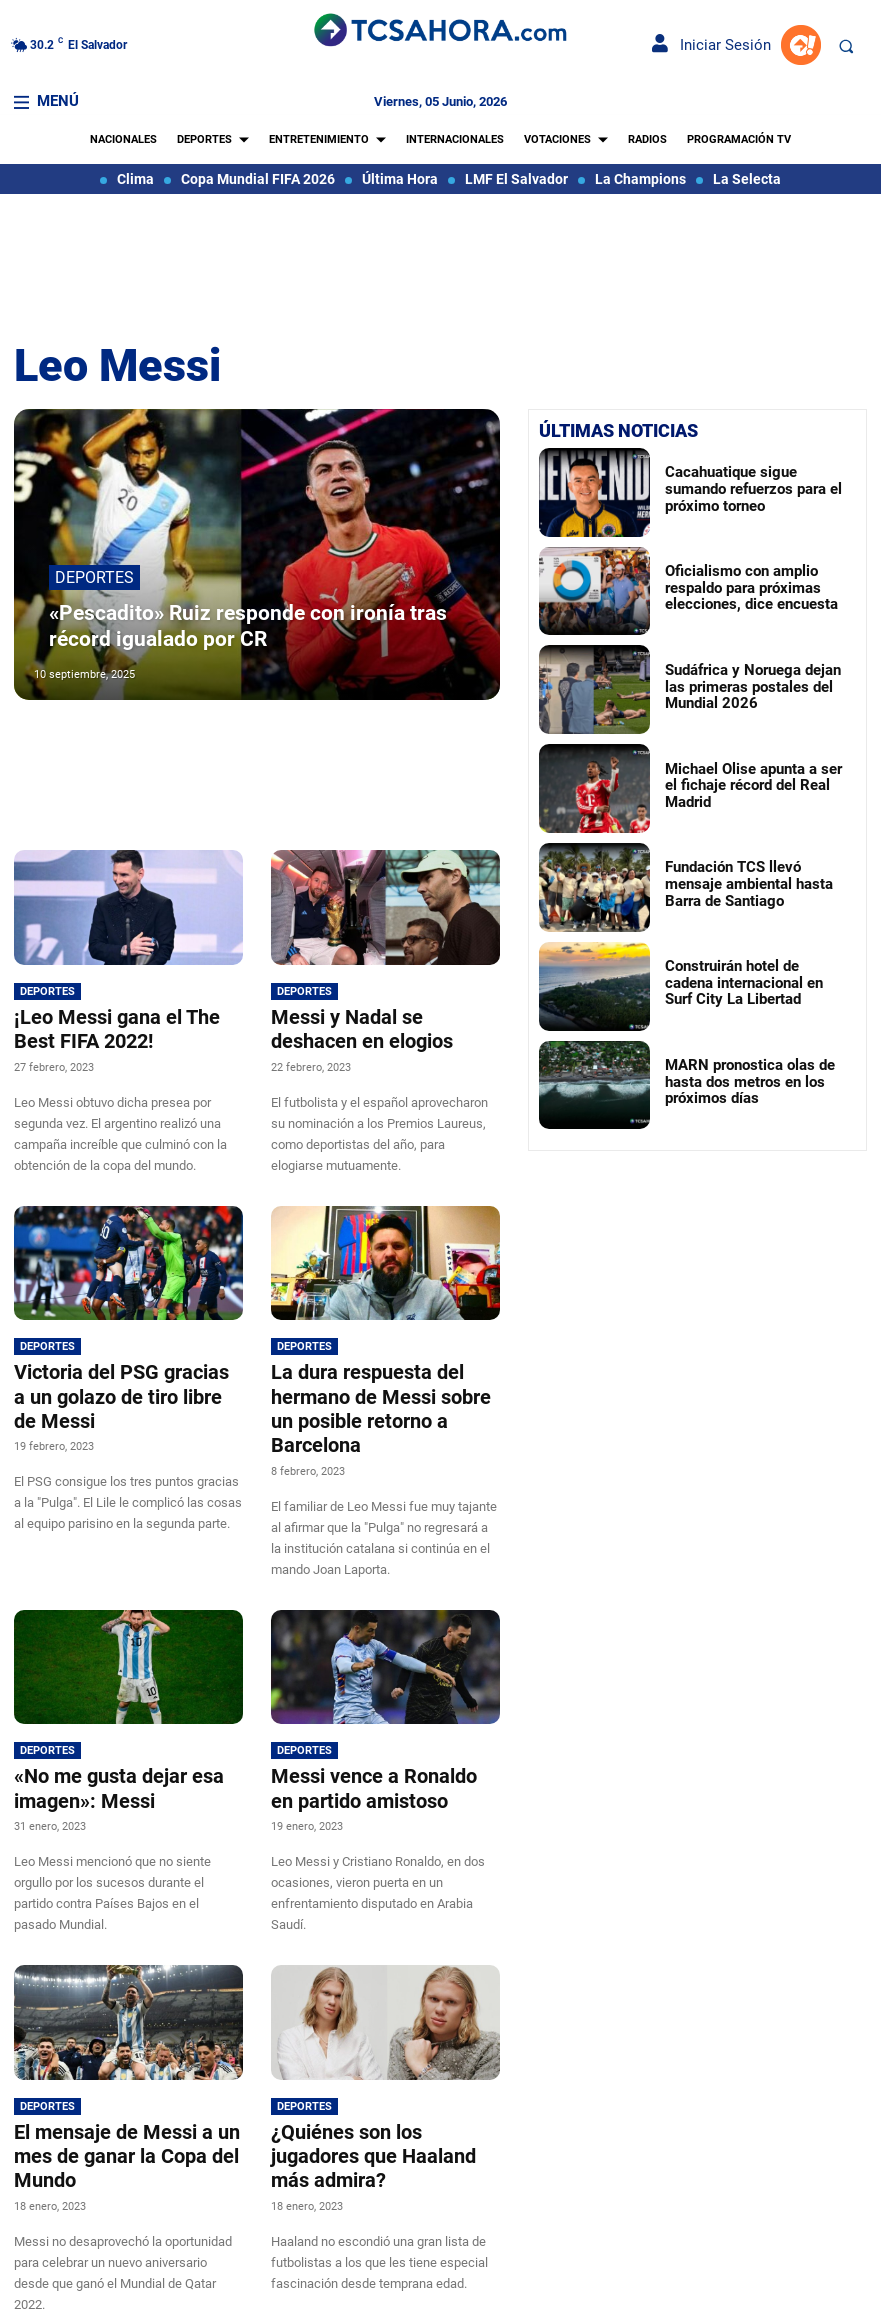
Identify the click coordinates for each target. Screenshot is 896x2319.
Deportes (94, 589)
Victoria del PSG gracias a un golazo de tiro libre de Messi (126, 1378)
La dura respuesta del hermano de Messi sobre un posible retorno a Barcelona (378, 1389)
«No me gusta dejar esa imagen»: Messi (103, 1750)
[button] (846, 46)
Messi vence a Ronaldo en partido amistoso (372, 1750)
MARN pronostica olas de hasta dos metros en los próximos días (751, 1081)
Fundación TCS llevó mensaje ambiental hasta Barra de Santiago (755, 883)
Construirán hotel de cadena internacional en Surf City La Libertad (740, 982)
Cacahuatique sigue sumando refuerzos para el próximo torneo (751, 488)
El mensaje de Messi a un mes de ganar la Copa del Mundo (111, 2112)
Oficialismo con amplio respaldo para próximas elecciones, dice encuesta (732, 587)
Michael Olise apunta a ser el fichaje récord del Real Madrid (744, 784)
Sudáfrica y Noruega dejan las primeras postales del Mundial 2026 (745, 686)
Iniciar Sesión (711, 45)
